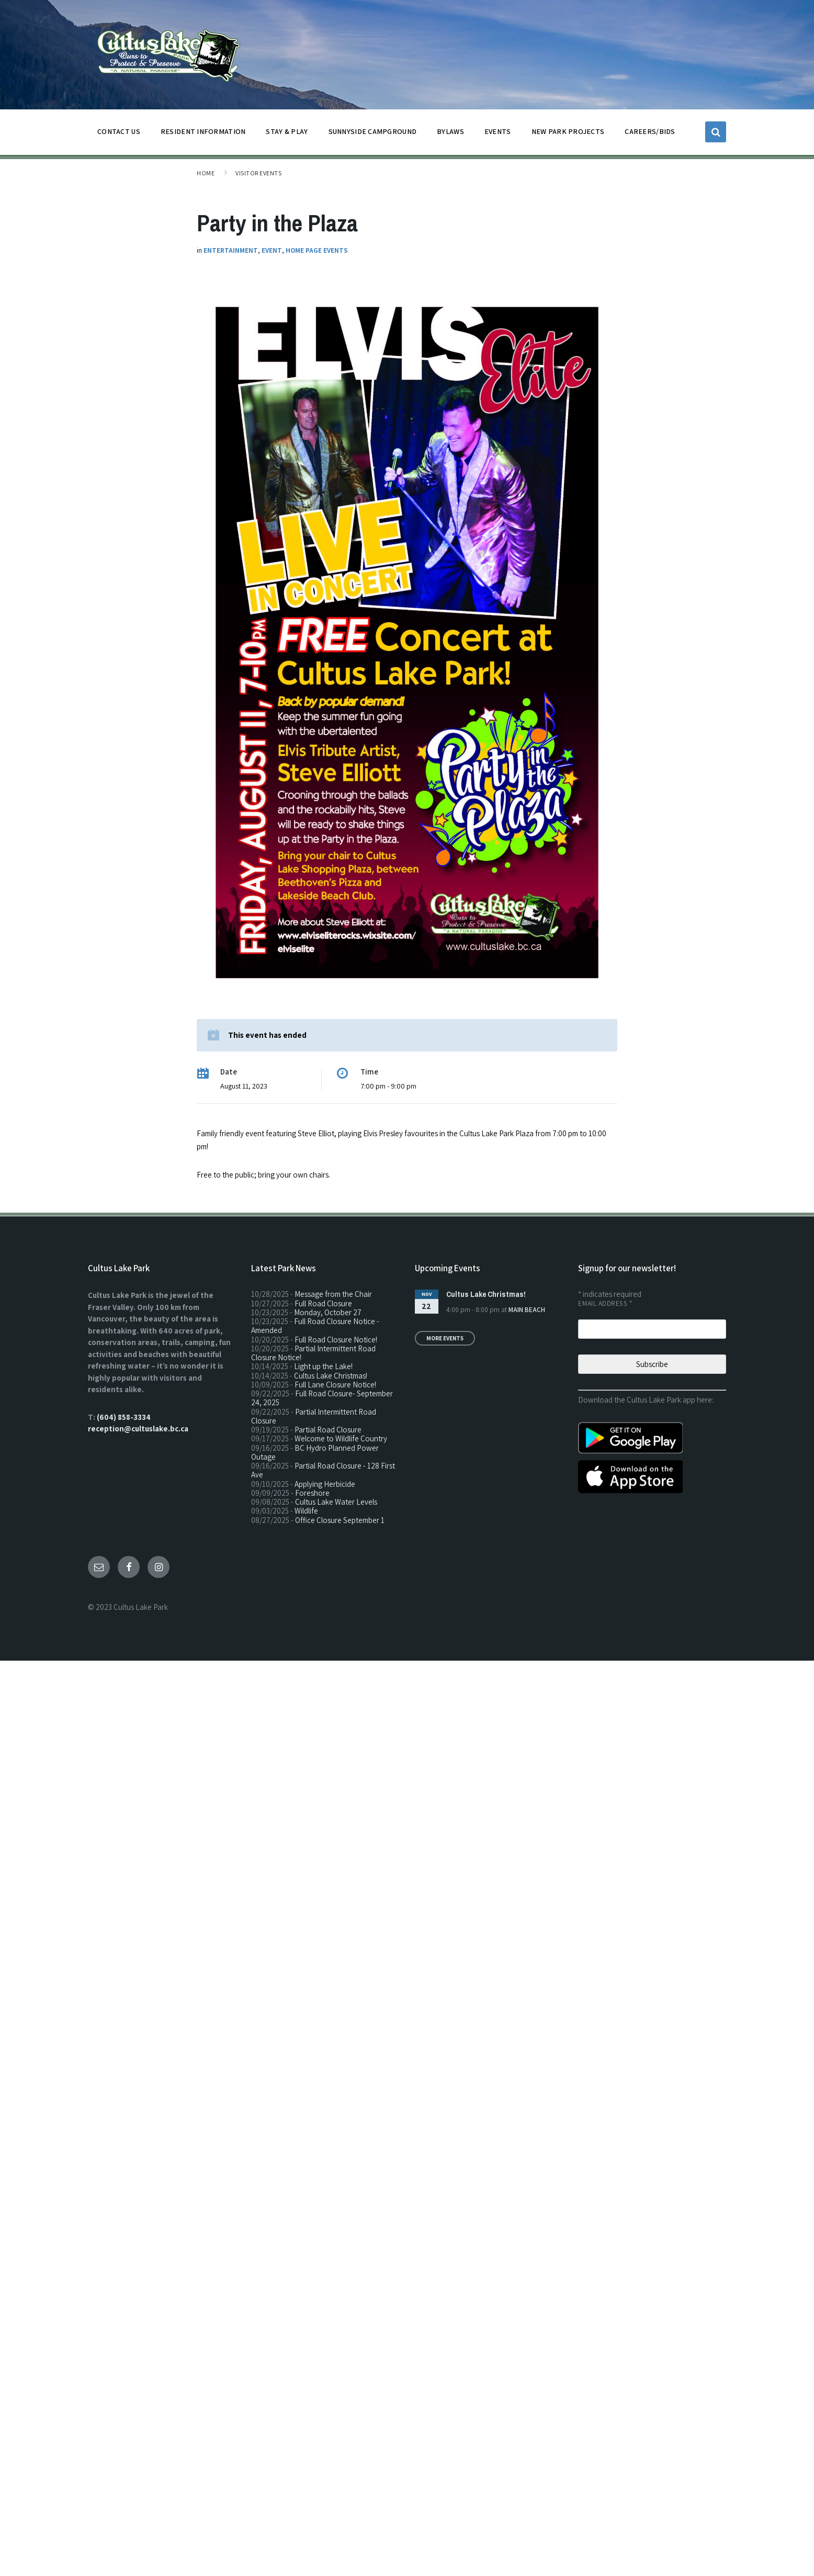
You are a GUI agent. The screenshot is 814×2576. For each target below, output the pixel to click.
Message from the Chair (333, 1294)
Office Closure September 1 (340, 1520)
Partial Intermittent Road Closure (313, 1416)
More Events (444, 1338)
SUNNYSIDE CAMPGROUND (373, 134)
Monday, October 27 (327, 1312)
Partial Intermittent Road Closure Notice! (313, 1352)
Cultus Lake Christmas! (330, 1376)
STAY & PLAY (287, 134)
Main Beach (526, 1309)
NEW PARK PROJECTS (568, 134)
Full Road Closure (323, 1303)
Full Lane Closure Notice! (335, 1385)
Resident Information (203, 134)
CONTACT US (118, 134)
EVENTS (497, 131)
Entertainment (231, 250)
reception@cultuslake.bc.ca (138, 1428)
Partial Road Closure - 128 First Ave (323, 1470)
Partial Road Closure (328, 1430)
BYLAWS (450, 134)
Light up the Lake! (323, 1366)
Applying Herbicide (325, 1484)
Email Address (605, 1303)
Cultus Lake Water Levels (336, 1502)
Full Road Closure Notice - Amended (315, 1325)
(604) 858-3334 (124, 1417)
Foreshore (312, 1493)
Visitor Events (258, 173)
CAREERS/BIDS (650, 131)
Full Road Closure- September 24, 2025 (322, 1397)
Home (205, 173)
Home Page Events (317, 250)
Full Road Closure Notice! (336, 1340)
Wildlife (306, 1511)
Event (272, 250)
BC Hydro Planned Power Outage (315, 1452)
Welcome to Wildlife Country (341, 1438)
